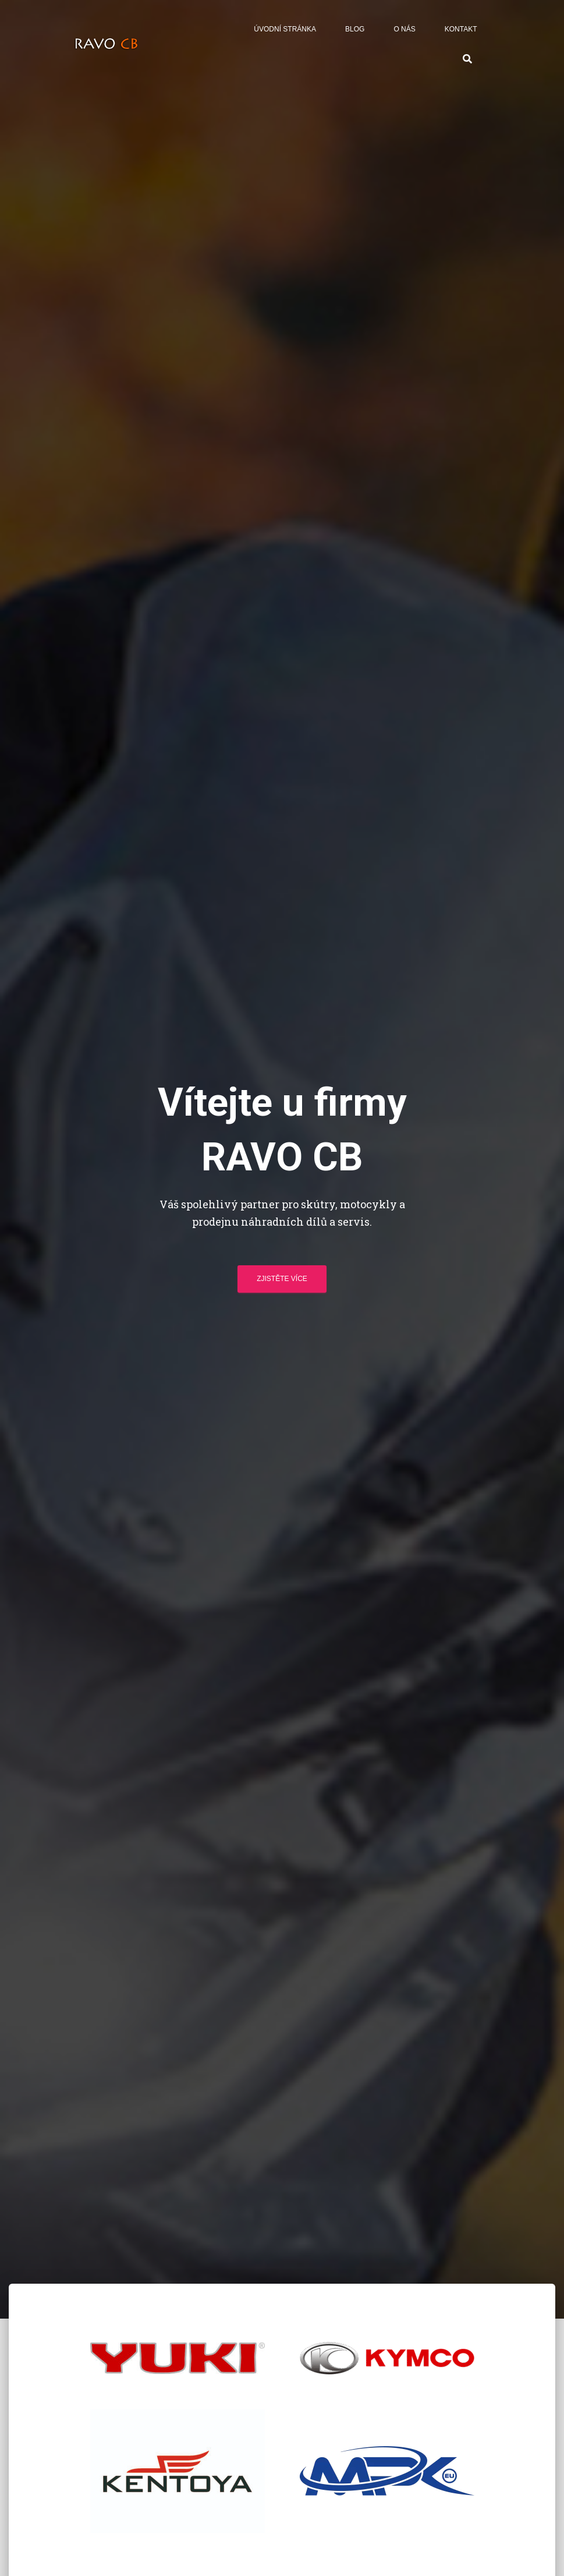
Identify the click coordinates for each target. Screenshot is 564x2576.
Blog (354, 29)
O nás (404, 29)
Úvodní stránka (285, 29)
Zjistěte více (282, 1279)
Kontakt (461, 29)
